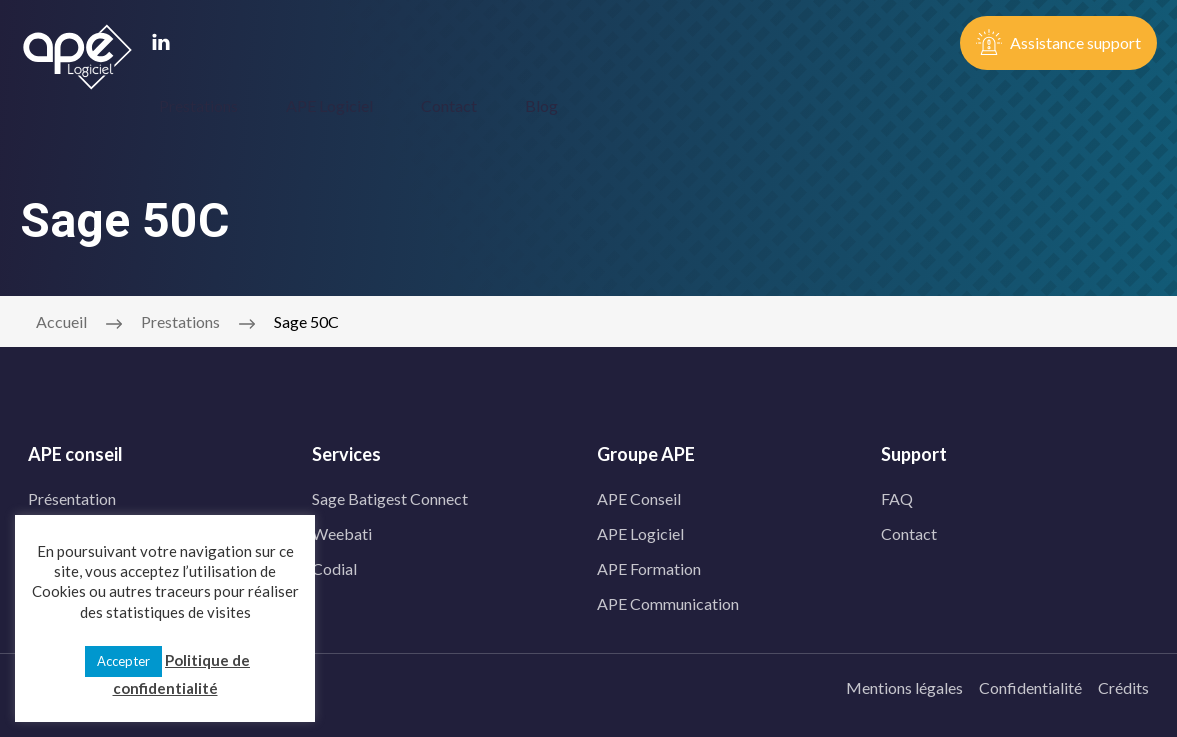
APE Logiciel (329, 105)
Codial (334, 565)
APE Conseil (639, 495)
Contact (449, 105)
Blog (541, 105)
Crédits (1123, 684)
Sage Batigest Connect (390, 495)
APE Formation (649, 565)
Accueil (61, 318)
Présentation (72, 495)
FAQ (897, 495)
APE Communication (668, 600)
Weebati (342, 530)
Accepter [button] (123, 661)
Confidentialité (1030, 684)
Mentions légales (904, 684)
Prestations (198, 105)
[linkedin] (161, 44)
